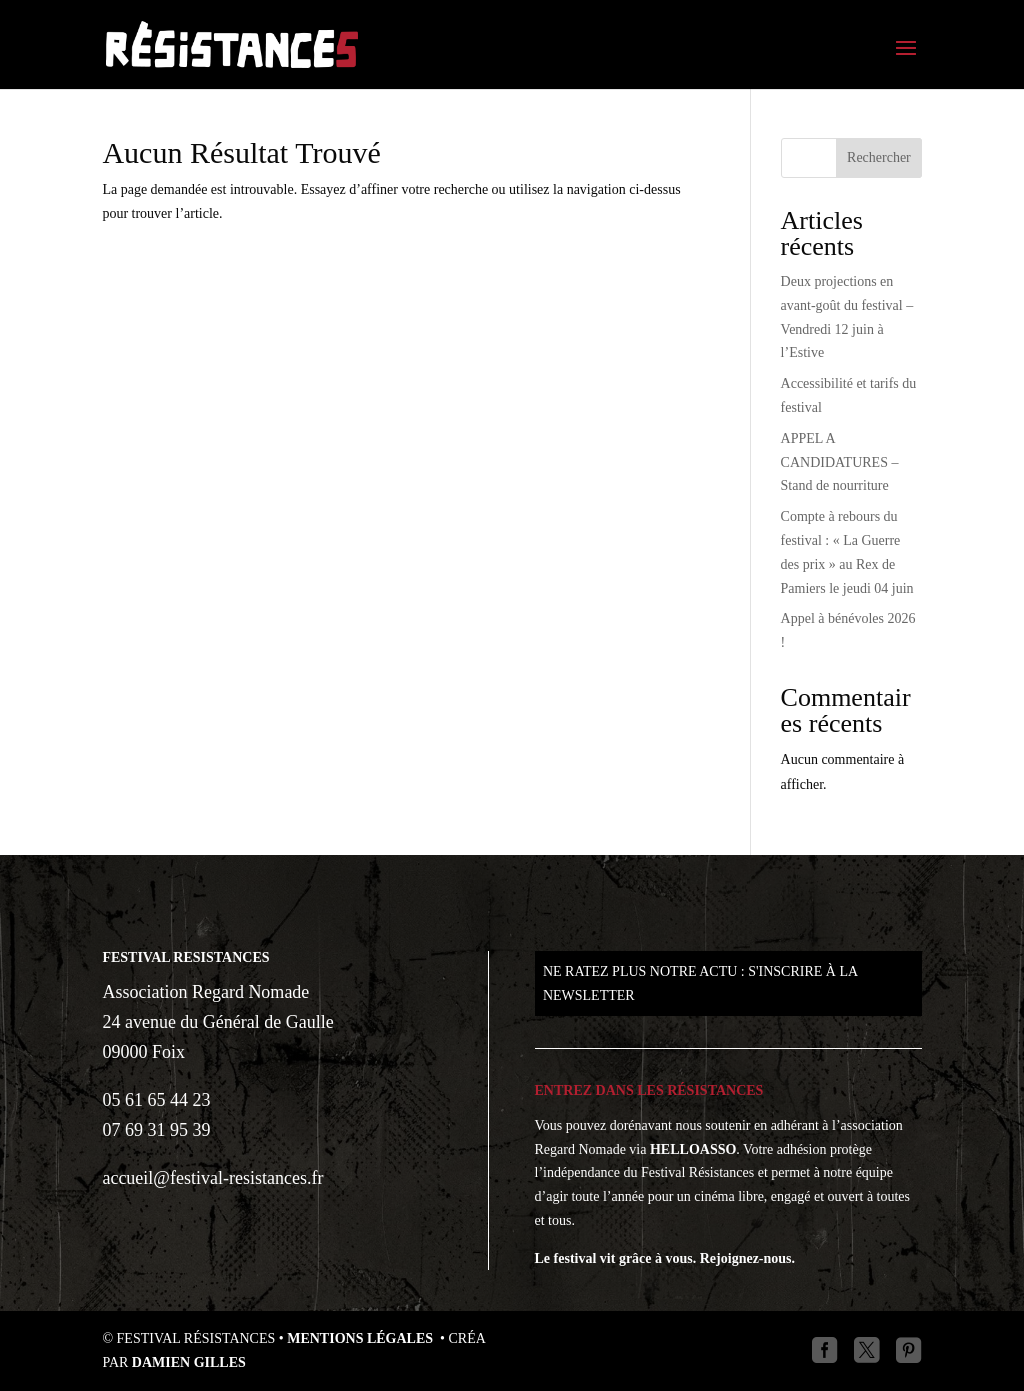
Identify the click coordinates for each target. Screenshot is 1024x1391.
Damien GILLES (189, 1362)
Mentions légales (361, 1338)
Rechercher (879, 157)
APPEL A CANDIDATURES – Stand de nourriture (840, 462)
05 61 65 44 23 (156, 1100)
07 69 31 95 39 (156, 1130)
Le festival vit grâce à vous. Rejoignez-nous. (665, 1258)
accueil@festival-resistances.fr (212, 1178)
